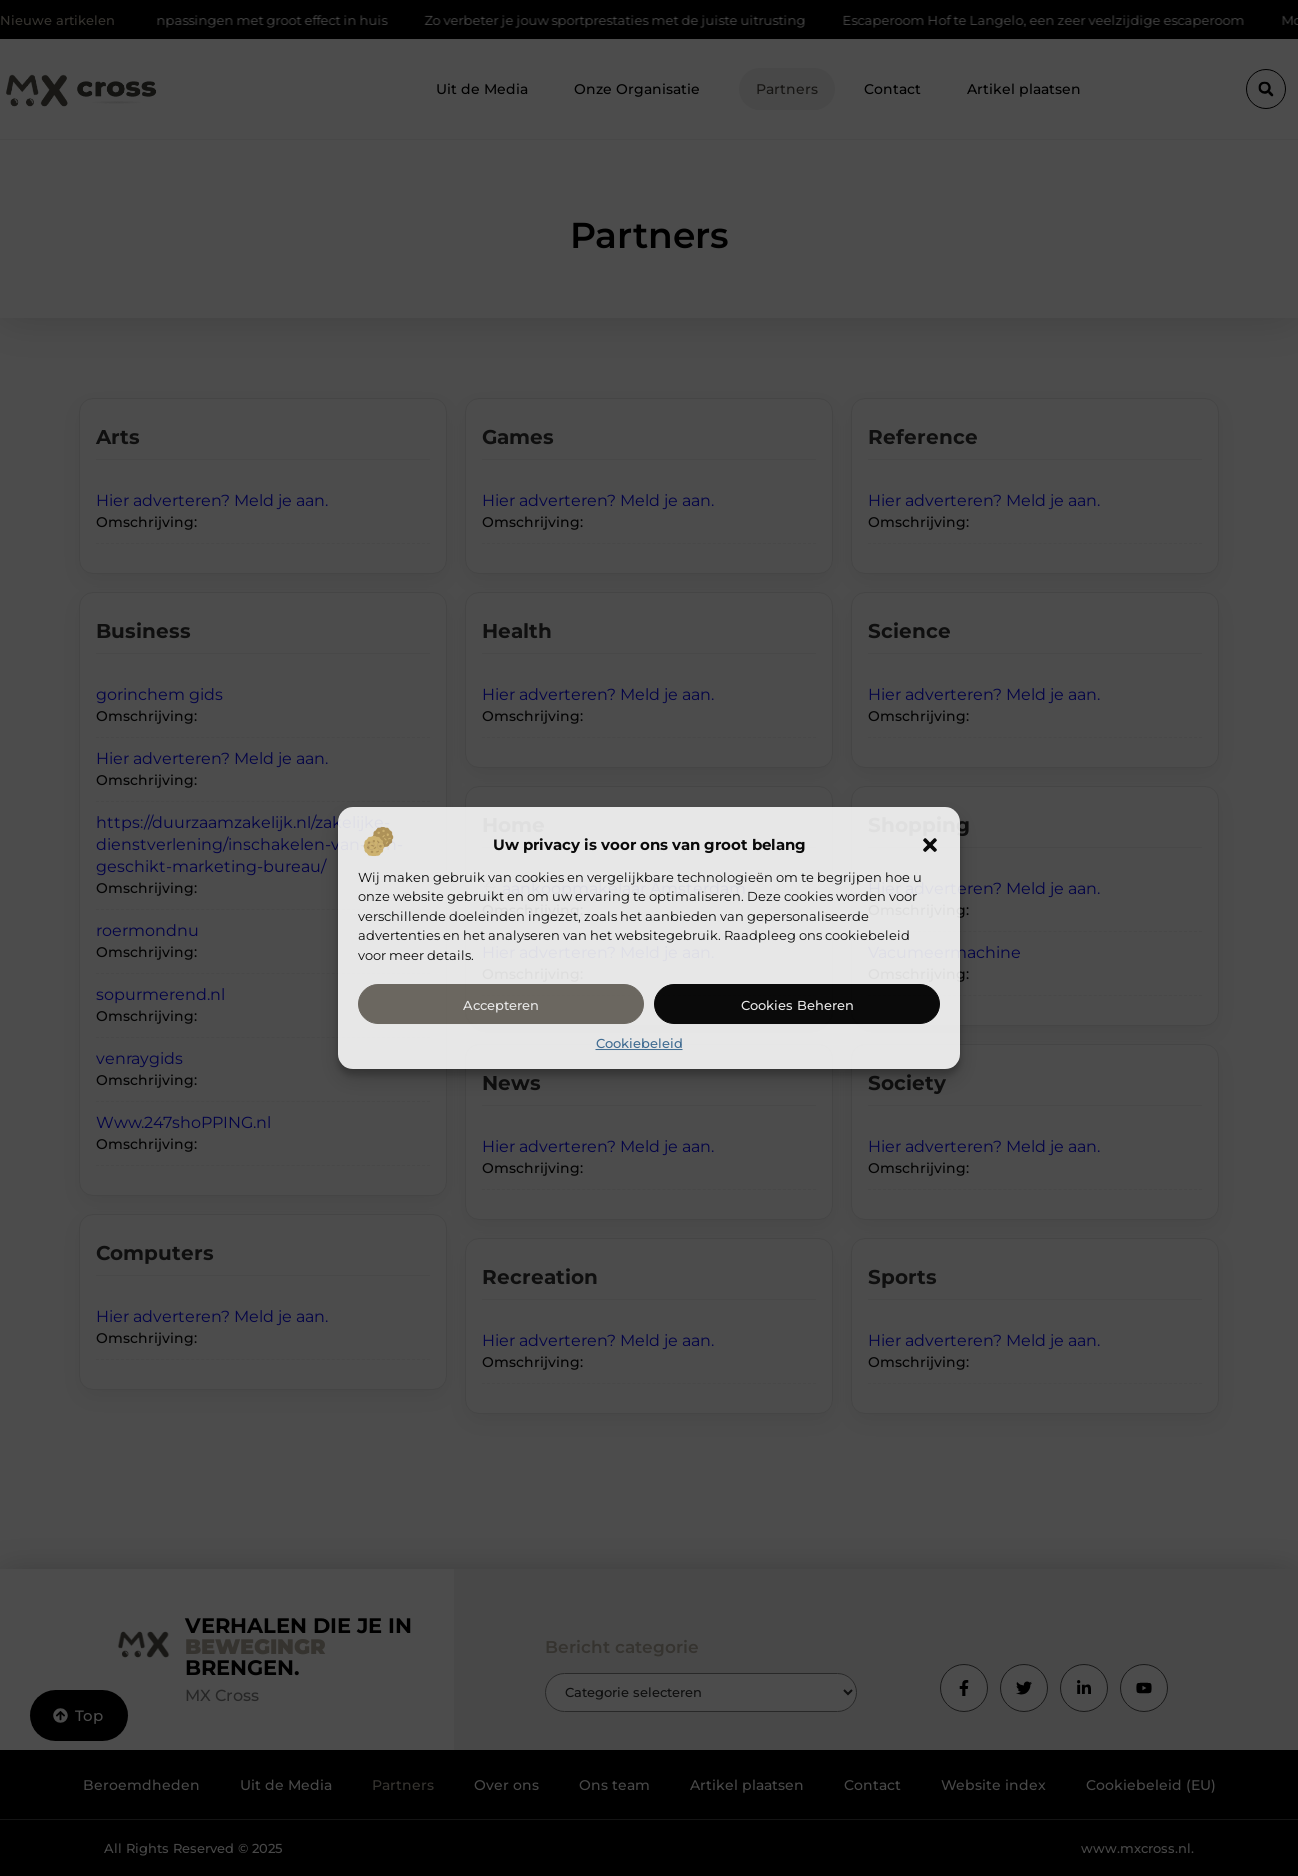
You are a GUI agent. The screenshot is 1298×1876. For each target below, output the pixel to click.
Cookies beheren (797, 1005)
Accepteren (501, 1005)
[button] (930, 845)
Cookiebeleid (639, 1043)
